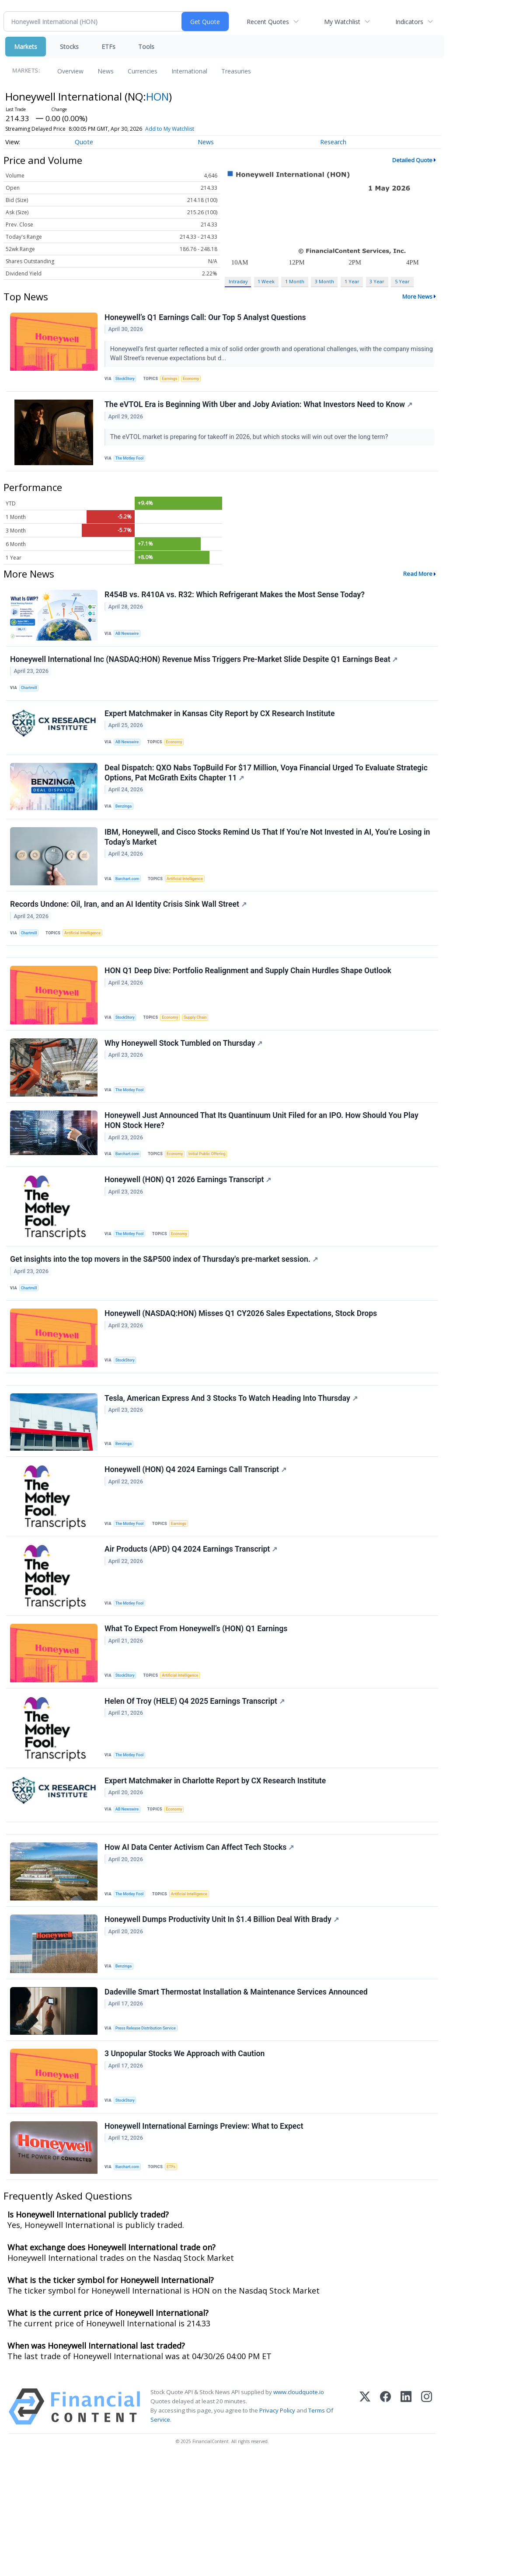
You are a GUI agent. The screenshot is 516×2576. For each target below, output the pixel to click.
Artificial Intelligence (190, 907)
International (189, 71)
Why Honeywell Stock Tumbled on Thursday (185, 1088)
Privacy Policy (277, 2528)
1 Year (352, 281)
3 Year (377, 281)
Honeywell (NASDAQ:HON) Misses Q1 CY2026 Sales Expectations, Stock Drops (242, 1376)
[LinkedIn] (406, 2524)
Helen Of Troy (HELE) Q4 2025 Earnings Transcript (196, 1787)
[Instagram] (427, 2524)
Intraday (238, 281)
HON (157, 96)
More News (417, 296)
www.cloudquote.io (298, 2509)
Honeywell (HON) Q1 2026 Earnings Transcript (189, 1234)
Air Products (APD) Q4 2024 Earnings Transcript (192, 1628)
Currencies (142, 71)
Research (333, 142)
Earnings (174, 380)
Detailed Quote (412, 160)
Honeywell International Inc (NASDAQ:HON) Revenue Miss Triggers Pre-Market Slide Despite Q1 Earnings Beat (205, 673)
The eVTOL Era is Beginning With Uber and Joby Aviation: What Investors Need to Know (260, 410)
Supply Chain (202, 1058)
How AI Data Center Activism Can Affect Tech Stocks (200, 1946)
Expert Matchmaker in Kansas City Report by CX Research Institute (221, 732)
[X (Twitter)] (365, 2524)
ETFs (108, 46)
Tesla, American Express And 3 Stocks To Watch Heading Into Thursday (232, 1469)
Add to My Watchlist (169, 128)
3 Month (324, 281)
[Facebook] (385, 2524)
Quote (84, 142)
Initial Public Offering (214, 1203)
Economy (197, 380)
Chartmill (31, 702)
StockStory (127, 380)
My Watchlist (342, 21)
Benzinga (126, 830)
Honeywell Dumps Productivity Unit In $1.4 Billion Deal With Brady (223, 2023)
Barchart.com (130, 907)
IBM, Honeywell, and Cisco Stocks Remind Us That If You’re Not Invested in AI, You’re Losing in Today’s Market (268, 865)
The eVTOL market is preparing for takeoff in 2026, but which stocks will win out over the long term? (251, 442)
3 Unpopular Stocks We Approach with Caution (186, 2165)
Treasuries (236, 71)
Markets (25, 46)
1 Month (294, 281)
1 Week (266, 281)
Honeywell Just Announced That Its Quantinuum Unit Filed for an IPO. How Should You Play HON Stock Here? (263, 1170)
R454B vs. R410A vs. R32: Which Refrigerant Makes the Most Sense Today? (236, 605)
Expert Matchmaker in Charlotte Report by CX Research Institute (216, 1871)
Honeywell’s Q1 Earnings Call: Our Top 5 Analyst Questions (206, 318)
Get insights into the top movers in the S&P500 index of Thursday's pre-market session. (165, 1317)
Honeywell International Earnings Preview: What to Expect (205, 2241)
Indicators (409, 21)
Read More (417, 583)
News (106, 71)
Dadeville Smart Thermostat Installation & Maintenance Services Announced (237, 2099)
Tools (146, 46)
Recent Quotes (268, 21)
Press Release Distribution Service (149, 2134)
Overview (70, 71)
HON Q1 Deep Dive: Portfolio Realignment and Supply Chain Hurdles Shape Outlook (249, 1012)
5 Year (402, 281)
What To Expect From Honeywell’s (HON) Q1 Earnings (197, 1711)
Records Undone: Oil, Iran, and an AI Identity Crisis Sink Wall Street (129, 937)
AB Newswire (129, 643)
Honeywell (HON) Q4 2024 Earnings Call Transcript (197, 1544)
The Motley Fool (132, 464)
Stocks (69, 46)
